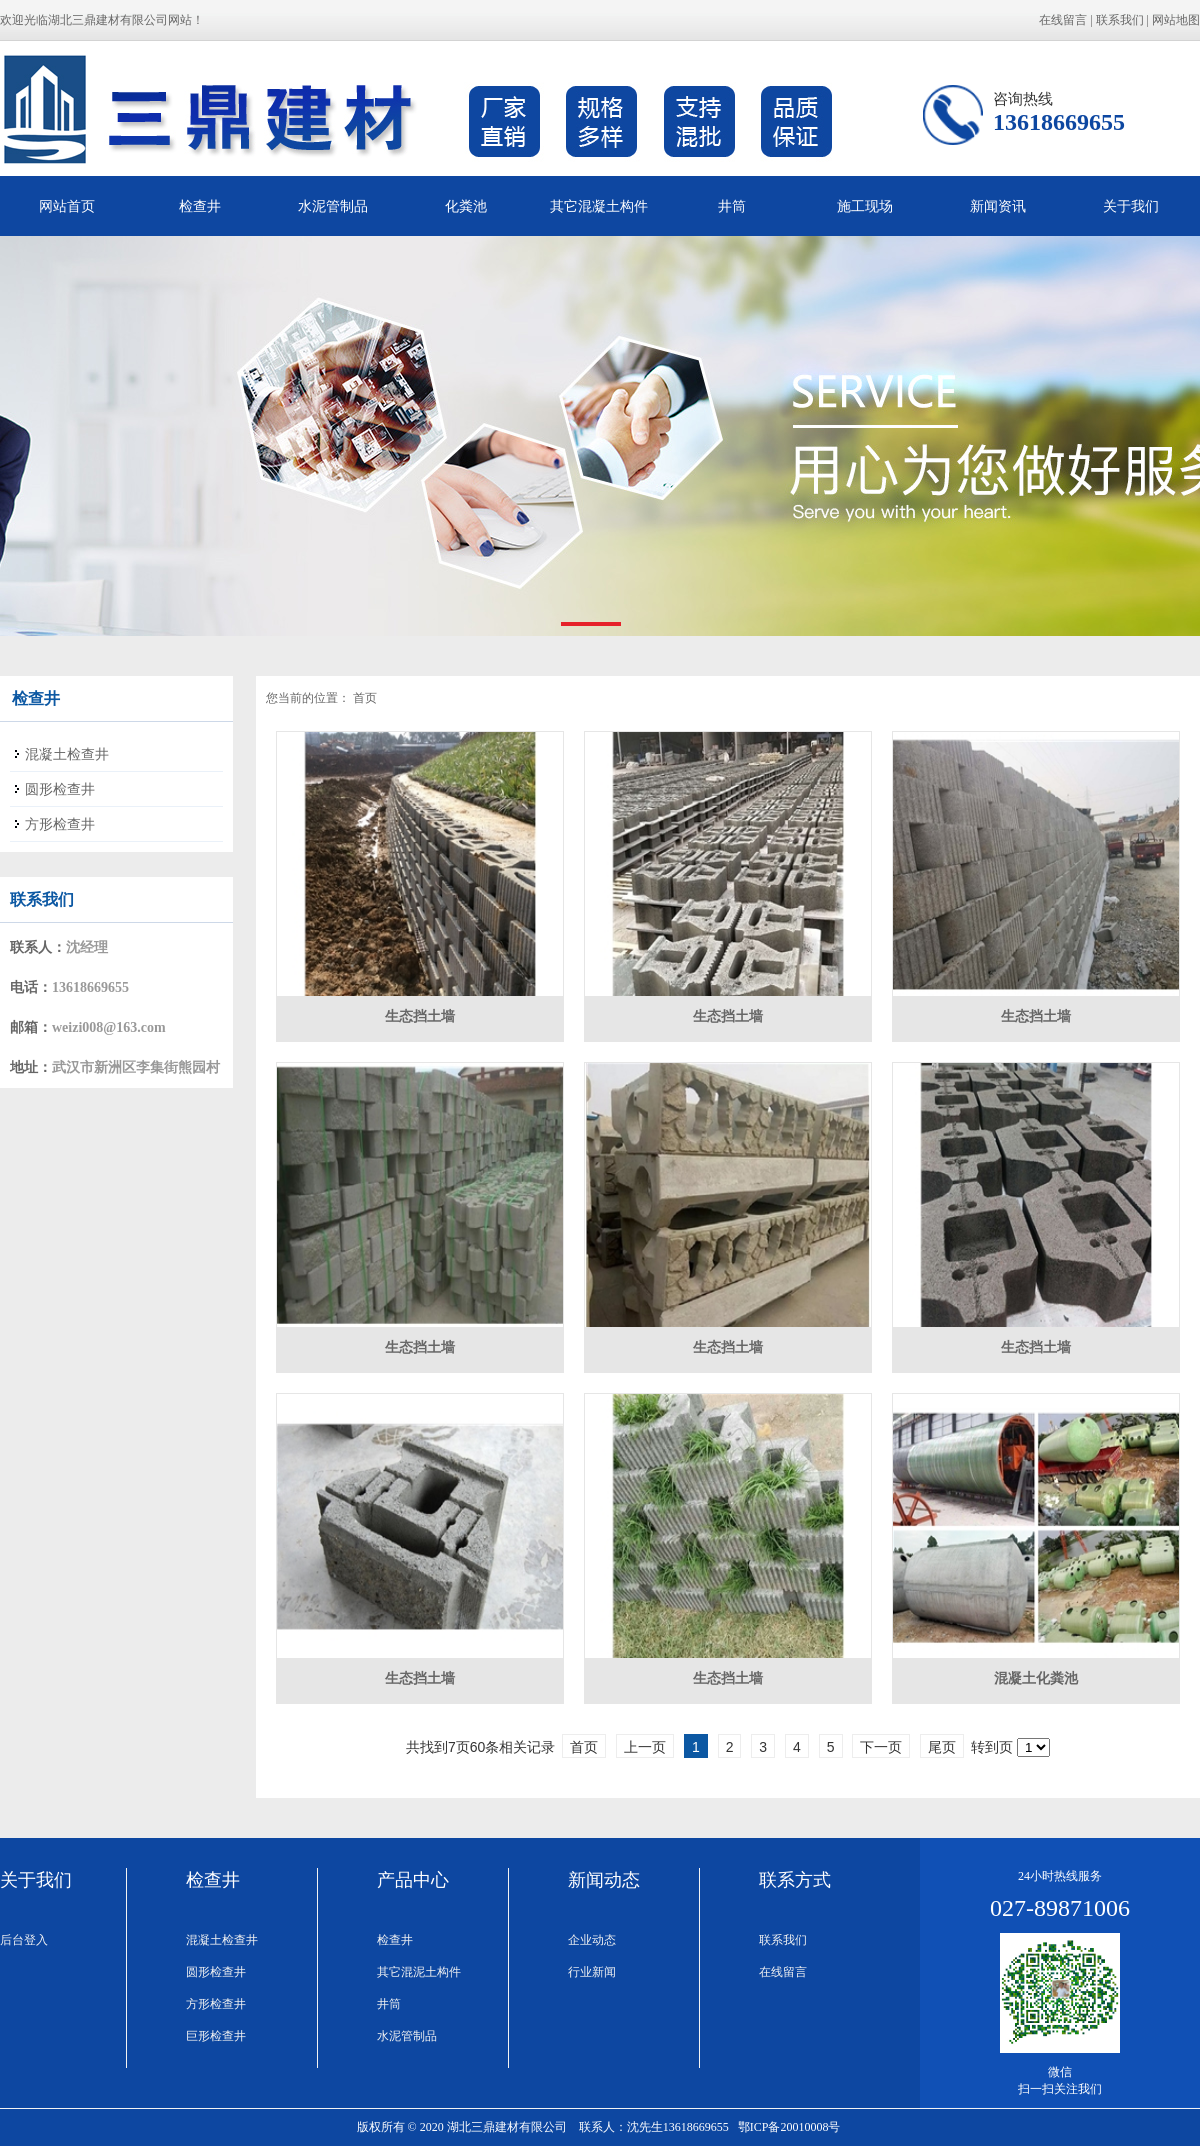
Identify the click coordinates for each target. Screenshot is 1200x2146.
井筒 (732, 206)
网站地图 (1176, 20)
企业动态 (592, 1940)
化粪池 (466, 206)
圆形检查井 (216, 1972)
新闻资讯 (998, 206)
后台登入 (24, 1940)
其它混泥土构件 (419, 1972)
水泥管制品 (333, 206)
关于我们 (1131, 206)
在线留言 (1063, 20)
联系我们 (1120, 20)
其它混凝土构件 (599, 206)
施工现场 (865, 206)
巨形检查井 (216, 2036)
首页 (365, 698)
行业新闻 (592, 1972)
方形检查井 (216, 2004)
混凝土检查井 (222, 1940)
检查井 (200, 206)
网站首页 (67, 206)
